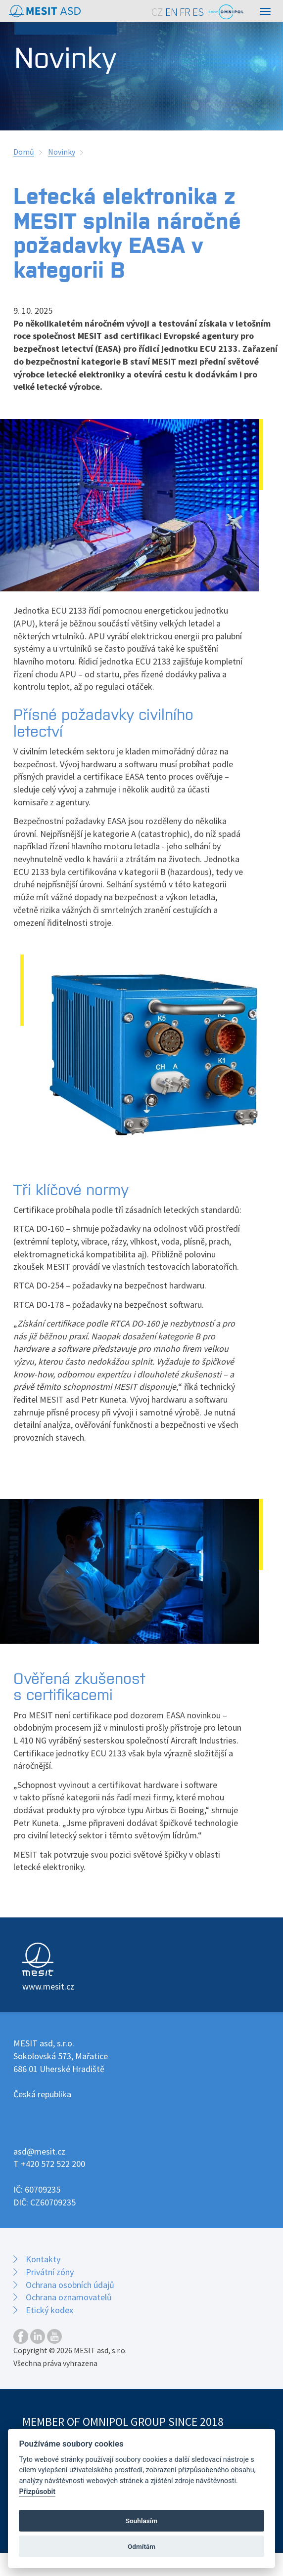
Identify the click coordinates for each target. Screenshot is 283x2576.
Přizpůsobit (37, 2492)
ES (198, 12)
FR (185, 12)
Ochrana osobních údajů (70, 2284)
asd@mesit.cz (39, 2151)
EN (171, 12)
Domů (23, 152)
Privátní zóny (50, 2272)
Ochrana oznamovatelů (69, 2297)
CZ (157, 12)
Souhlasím (141, 2521)
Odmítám (141, 2546)
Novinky (61, 152)
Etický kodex (49, 2310)
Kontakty (43, 2259)
